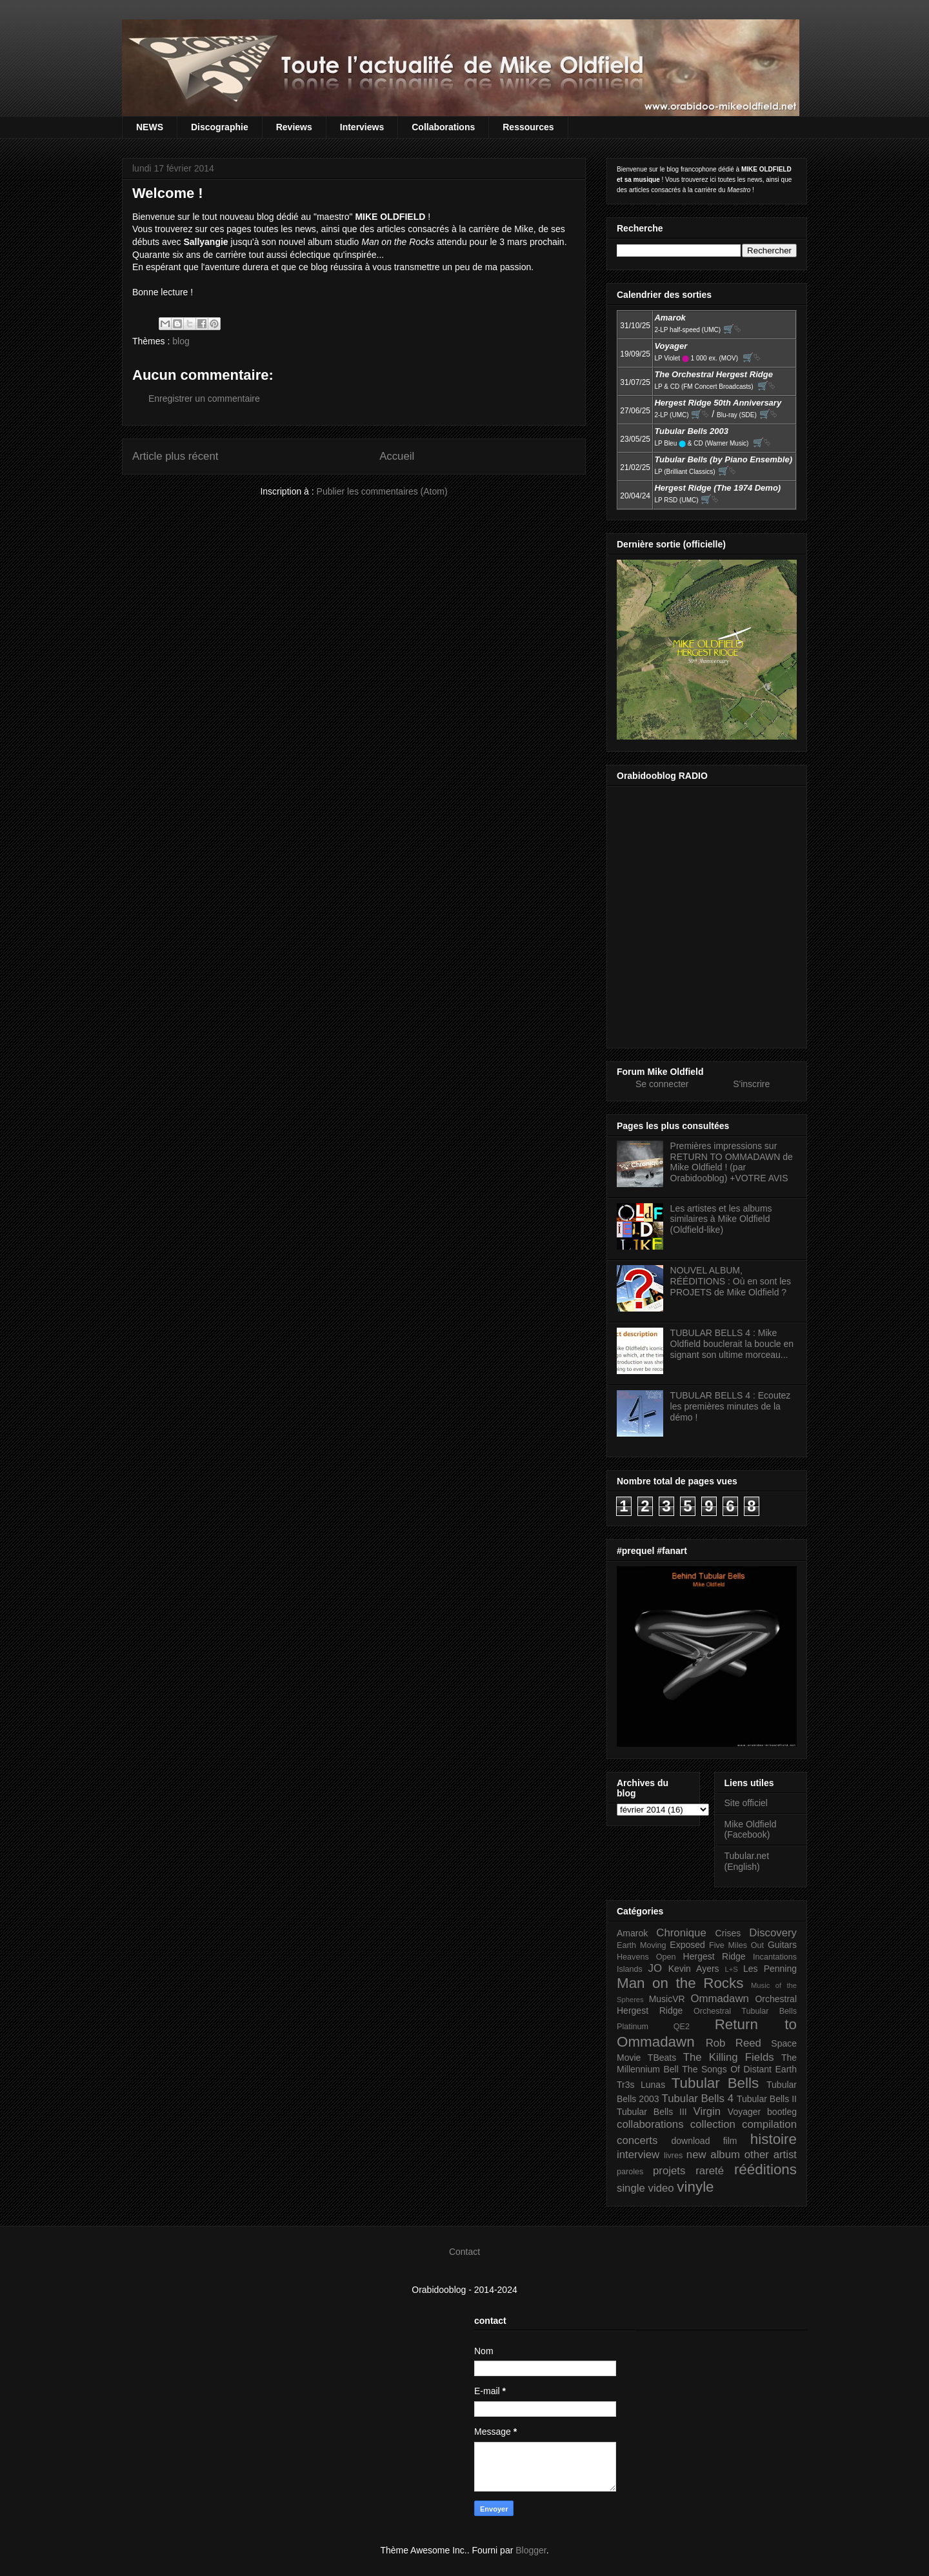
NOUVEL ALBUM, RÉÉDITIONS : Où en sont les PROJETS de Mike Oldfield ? (731, 1281)
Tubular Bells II (767, 2099)
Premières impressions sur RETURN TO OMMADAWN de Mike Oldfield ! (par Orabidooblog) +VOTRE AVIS (731, 1162)
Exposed (687, 1945)
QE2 (682, 2026)
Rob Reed (733, 2043)
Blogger (530, 2550)
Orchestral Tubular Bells (745, 2011)
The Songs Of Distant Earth (739, 2069)
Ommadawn (719, 1998)
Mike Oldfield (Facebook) (750, 1829)
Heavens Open (646, 1956)
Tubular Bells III (652, 2112)
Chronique (681, 1933)
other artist (770, 2154)
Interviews (362, 127)
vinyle (695, 2187)
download (691, 2141)
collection (712, 2124)
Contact (464, 2252)
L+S (731, 1969)
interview (638, 2154)
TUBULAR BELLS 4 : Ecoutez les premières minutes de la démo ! (730, 1406)
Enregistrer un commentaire (204, 398)
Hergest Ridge (714, 1956)
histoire (773, 2139)
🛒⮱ (732, 329)
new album (713, 2154)
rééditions (765, 2169)
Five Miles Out (736, 1945)
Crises (728, 1933)
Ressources (528, 127)
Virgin (707, 2111)
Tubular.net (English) (747, 1861)
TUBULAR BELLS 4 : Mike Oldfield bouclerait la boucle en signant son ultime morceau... (732, 1344)
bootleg (782, 2112)
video (661, 2188)
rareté (709, 2171)
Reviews (294, 127)
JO (655, 1968)
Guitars (782, 1945)
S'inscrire (751, 1084)
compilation (769, 2124)
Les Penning (770, 1968)
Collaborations (443, 127)
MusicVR (667, 1999)
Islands (630, 1969)
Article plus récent (175, 456)
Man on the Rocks (680, 1983)
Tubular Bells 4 (698, 2098)
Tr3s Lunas (641, 2084)
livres (673, 2155)
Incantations (775, 1956)
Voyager (744, 2112)
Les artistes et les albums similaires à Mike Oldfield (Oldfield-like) (721, 1219)
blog (180, 341)
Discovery (773, 1933)
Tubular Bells (715, 2083)
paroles (630, 2171)
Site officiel (746, 1803)
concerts (637, 2140)
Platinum (632, 2026)
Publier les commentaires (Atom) (382, 491)
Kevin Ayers (693, 1968)
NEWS (149, 127)
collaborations (650, 2124)
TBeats (662, 2057)
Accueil (396, 456)
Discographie (219, 127)
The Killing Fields (728, 2057)
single (631, 2188)
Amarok (632, 1933)
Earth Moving (641, 1945)
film (730, 2141)
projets (669, 2171)
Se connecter (662, 1084)
